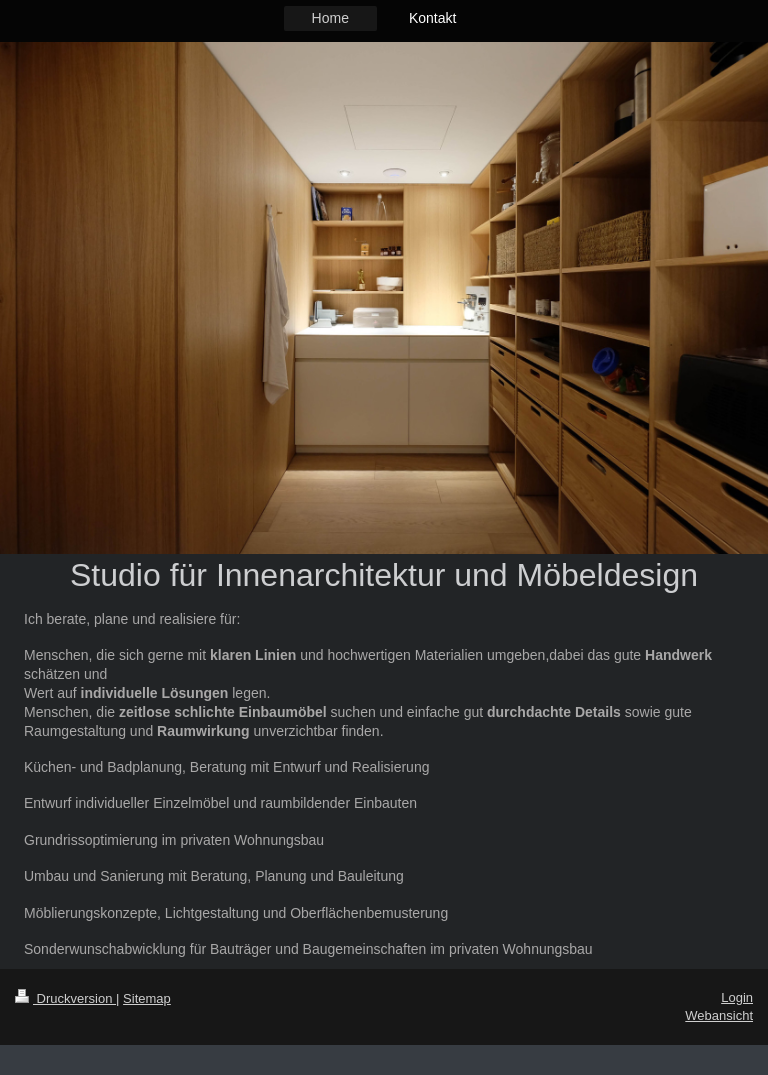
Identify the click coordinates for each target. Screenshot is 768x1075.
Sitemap (147, 998)
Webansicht (719, 1015)
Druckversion (65, 998)
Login (737, 997)
